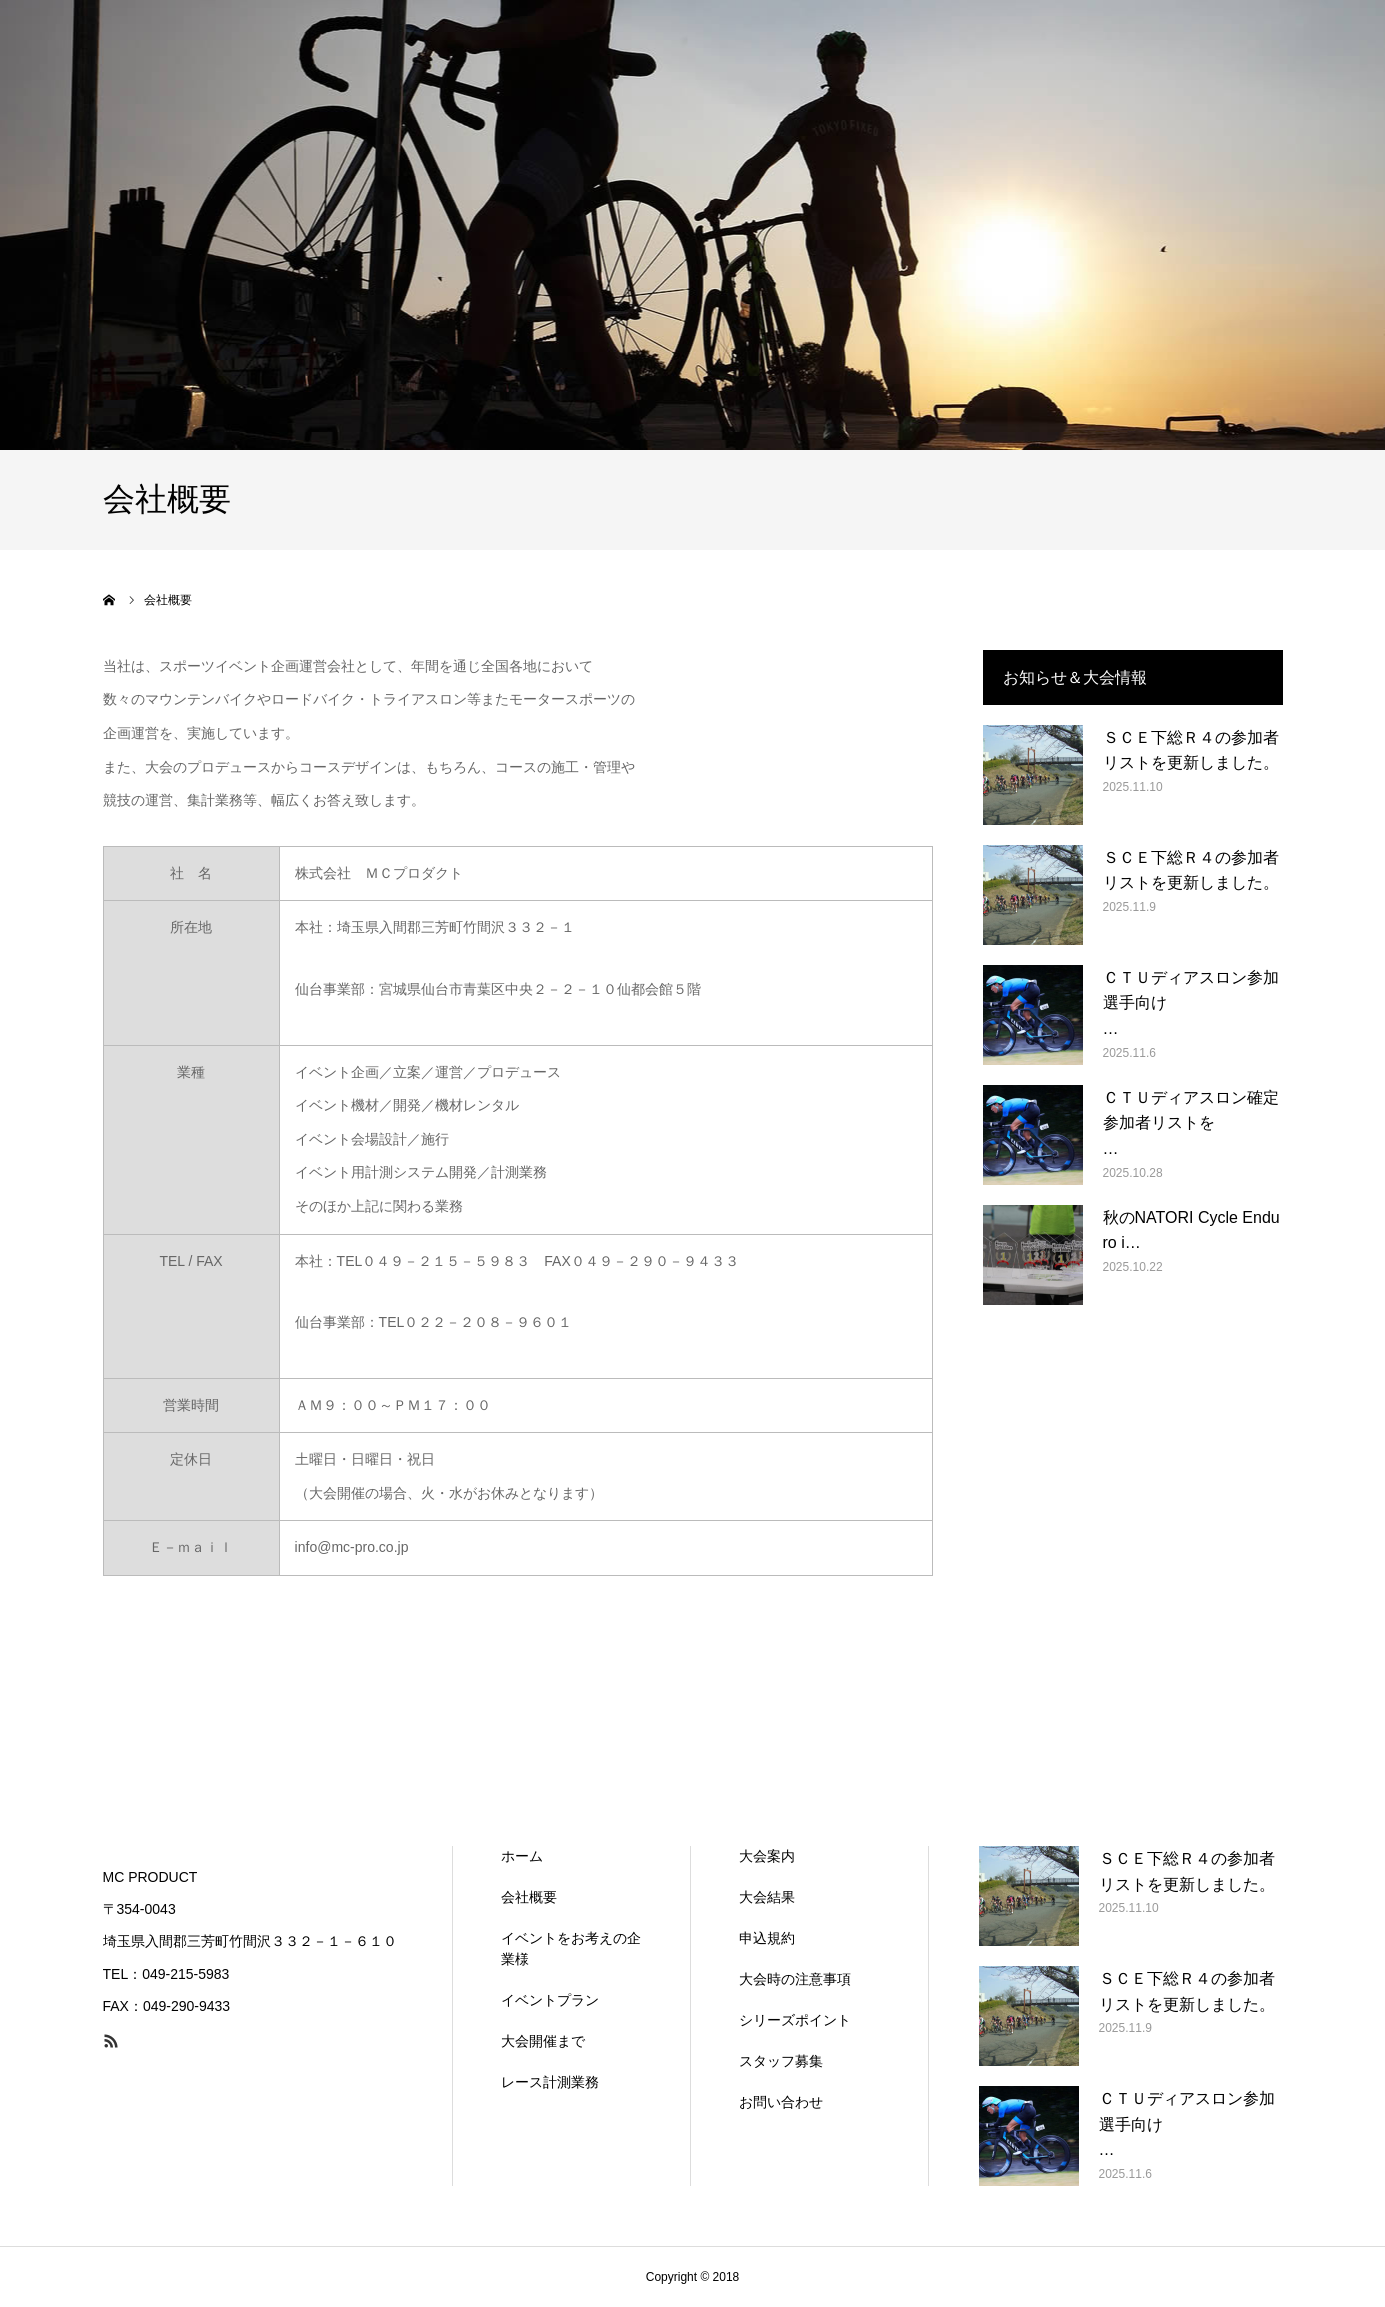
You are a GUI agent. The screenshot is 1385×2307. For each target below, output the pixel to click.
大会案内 (767, 1856)
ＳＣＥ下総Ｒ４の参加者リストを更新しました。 (1191, 750)
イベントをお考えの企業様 (571, 1948)
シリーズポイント (795, 2020)
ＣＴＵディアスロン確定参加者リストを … (1193, 1123)
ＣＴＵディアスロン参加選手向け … (1193, 1003)
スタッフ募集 (781, 2061)
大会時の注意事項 (795, 1979)
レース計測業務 (550, 2082)
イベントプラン (550, 2000)
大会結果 (767, 1897)
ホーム (522, 1856)
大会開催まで (543, 2041)
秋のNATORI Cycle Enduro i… (1191, 1230)
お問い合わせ (781, 2102)
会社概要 (529, 1897)
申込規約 (767, 1938)
